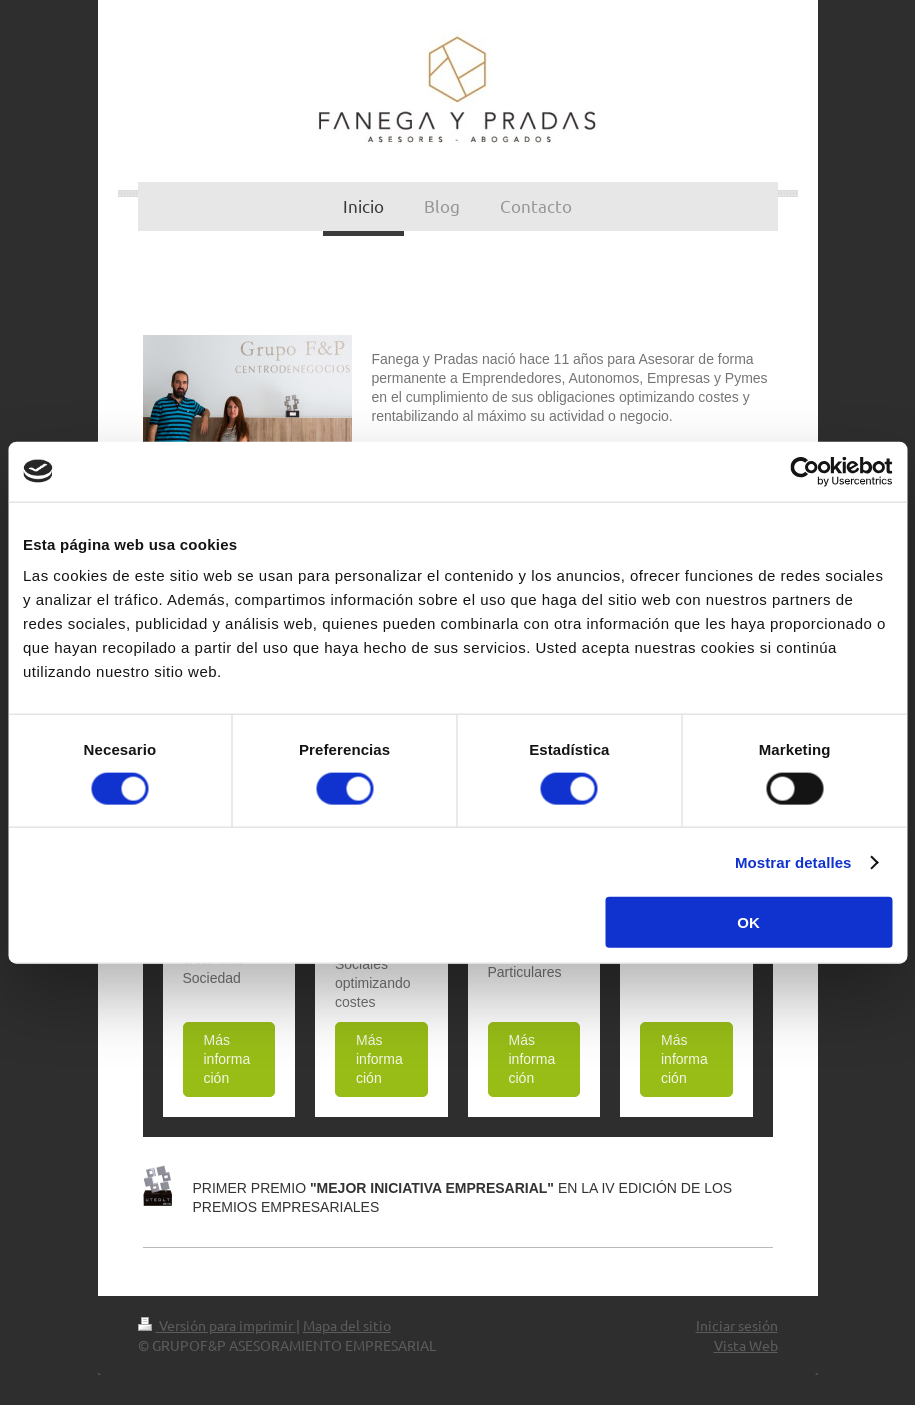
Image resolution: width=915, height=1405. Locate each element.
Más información (227, 1059)
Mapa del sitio (347, 1325)
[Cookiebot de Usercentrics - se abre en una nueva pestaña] (804, 471)
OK (748, 922)
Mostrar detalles (793, 861)
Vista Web (746, 1345)
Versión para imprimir (217, 1325)
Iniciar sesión (737, 1325)
